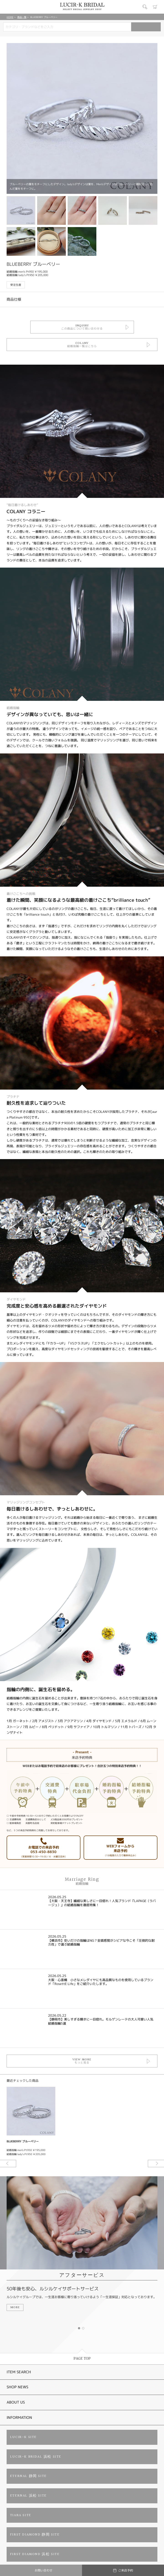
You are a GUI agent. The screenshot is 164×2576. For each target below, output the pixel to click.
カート (155, 7)
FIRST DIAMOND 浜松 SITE (35, 2554)
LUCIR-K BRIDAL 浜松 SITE (35, 2457)
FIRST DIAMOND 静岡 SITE (35, 2535)
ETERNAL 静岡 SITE (28, 2476)
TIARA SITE (20, 2515)
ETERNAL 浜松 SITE (28, 2496)
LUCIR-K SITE (23, 2437)
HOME (10, 17)
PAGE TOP (82, 2358)
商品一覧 (21, 17)
